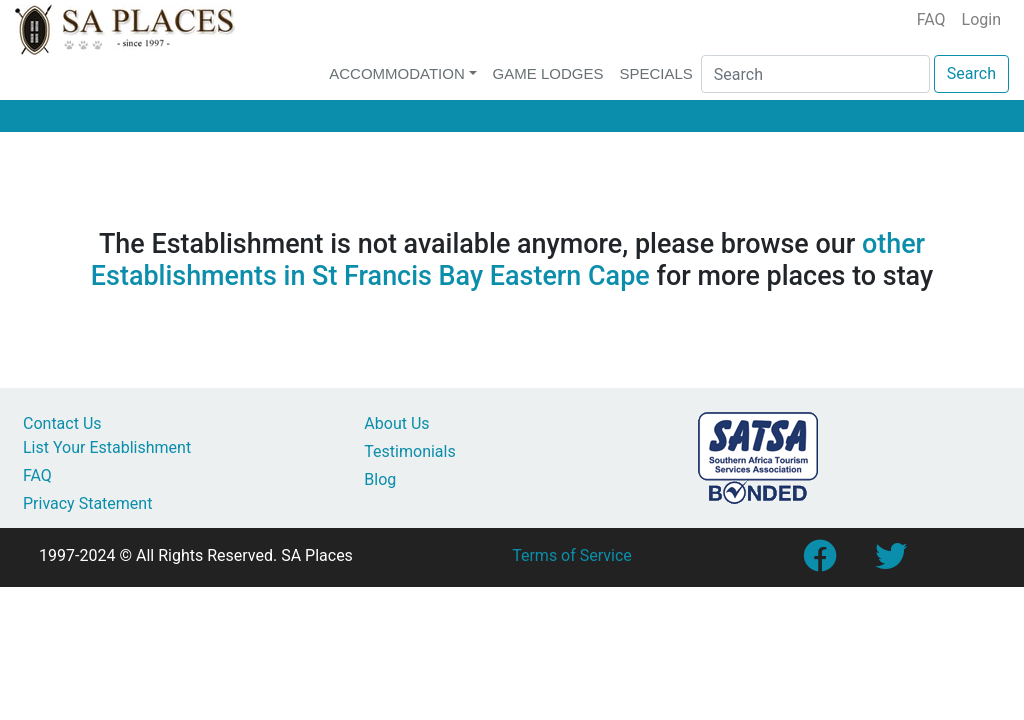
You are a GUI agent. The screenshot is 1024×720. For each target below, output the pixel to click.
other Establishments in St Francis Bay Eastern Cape (508, 260)
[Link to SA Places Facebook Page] (819, 562)
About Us (396, 423)
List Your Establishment (107, 447)
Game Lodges (548, 73)
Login (981, 19)
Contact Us (62, 423)
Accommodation (397, 73)
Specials (655, 73)
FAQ (931, 19)
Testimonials (409, 451)
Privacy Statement (87, 503)
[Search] (815, 74)
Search (971, 73)
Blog (380, 479)
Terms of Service (572, 555)
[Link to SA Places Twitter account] (891, 562)
